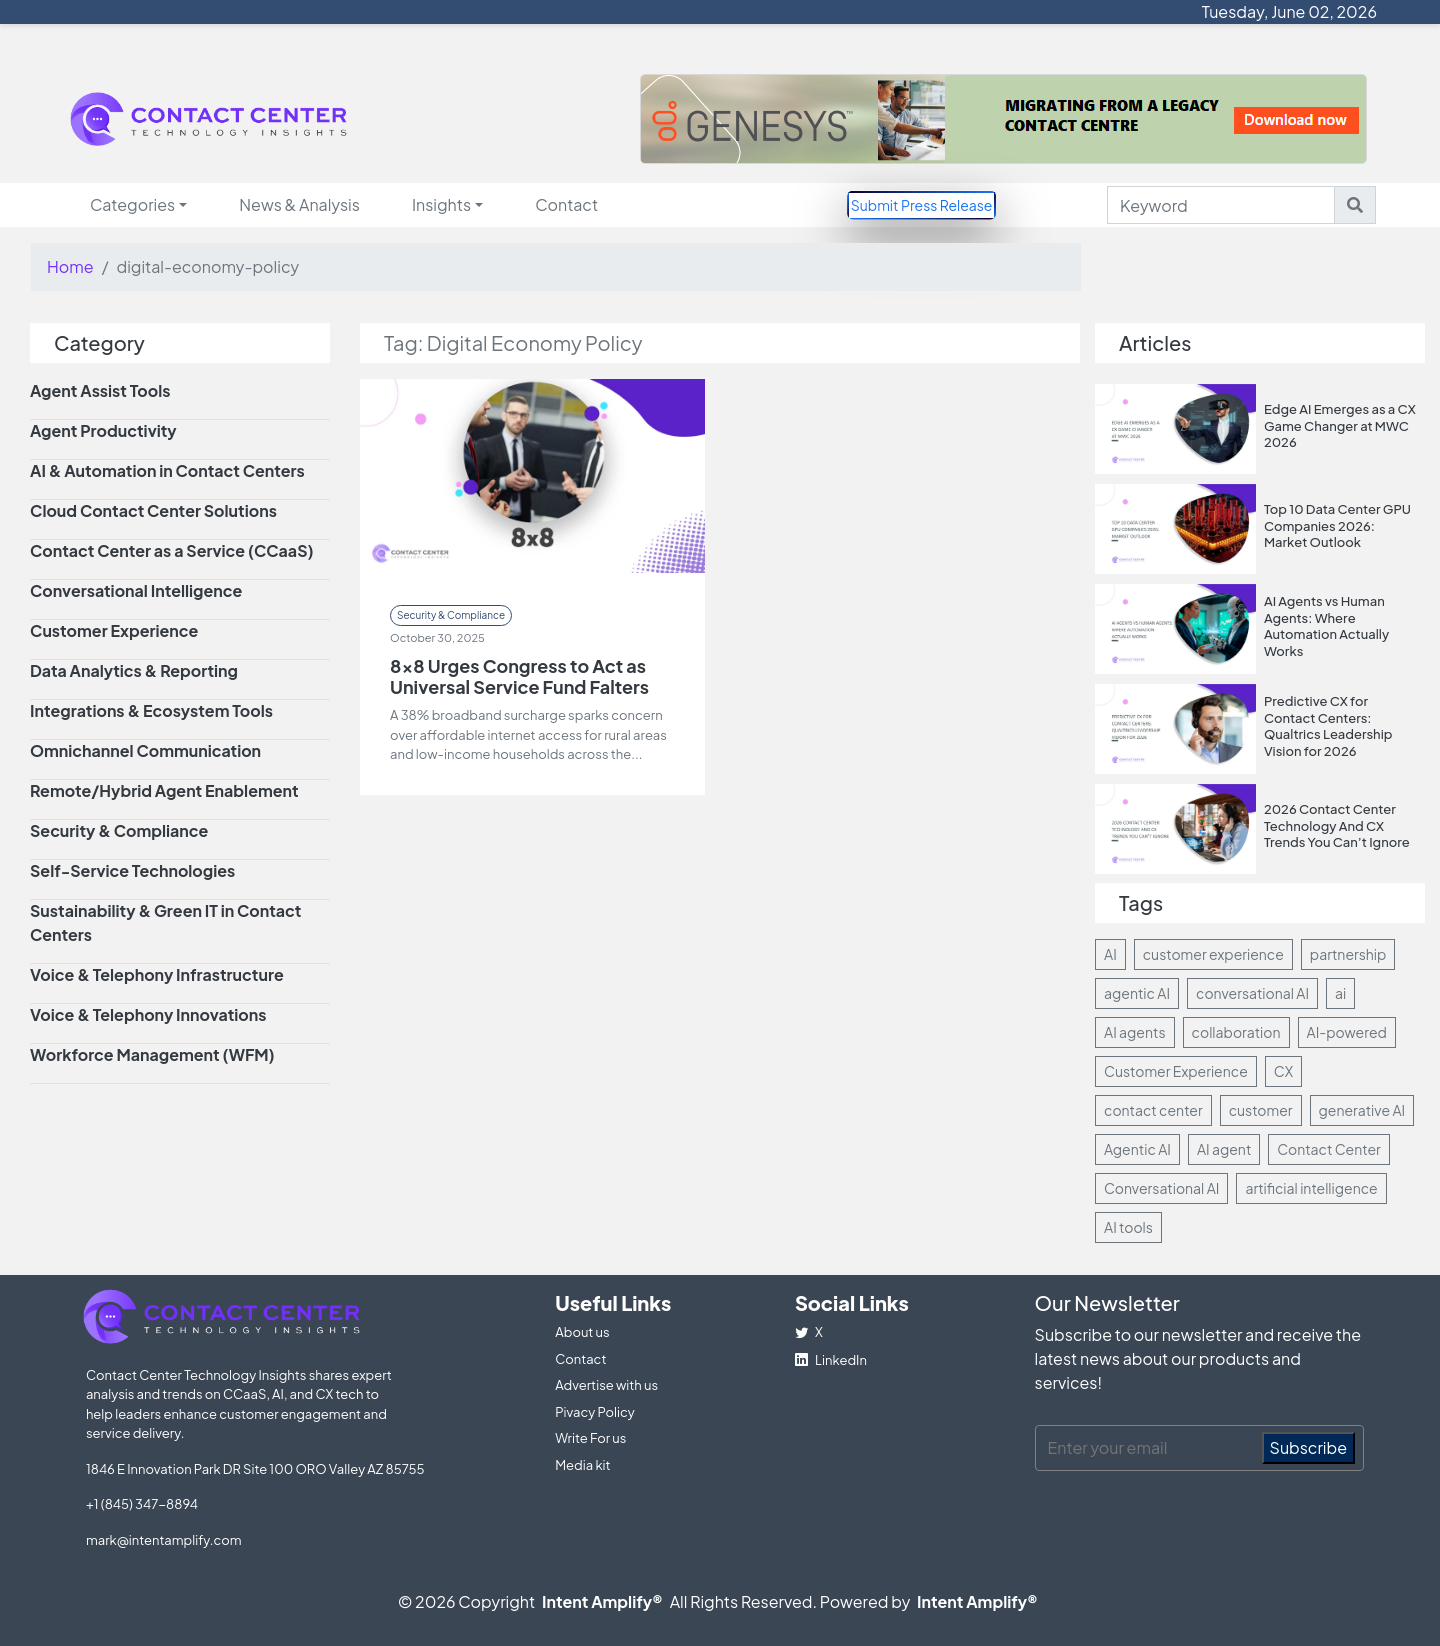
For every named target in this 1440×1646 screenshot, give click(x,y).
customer (1261, 1110)
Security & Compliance (451, 615)
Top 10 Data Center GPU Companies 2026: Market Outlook (1337, 525)
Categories (132, 204)
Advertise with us (606, 1385)
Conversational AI (1161, 1188)
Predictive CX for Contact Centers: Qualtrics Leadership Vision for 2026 (1328, 726)
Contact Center (1328, 1149)
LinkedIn (831, 1360)
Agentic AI (1137, 1149)
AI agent (1224, 1149)
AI (1110, 954)
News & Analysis (299, 204)
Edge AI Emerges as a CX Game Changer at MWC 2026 (1340, 425)
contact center (1153, 1110)
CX (1283, 1071)
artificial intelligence (1311, 1188)
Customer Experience (1176, 1071)
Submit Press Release (922, 205)
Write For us (590, 1438)
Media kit (582, 1465)
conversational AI (1252, 993)
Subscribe (1309, 1447)
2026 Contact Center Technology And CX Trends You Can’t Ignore (1337, 825)
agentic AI (1137, 993)
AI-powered (1347, 1032)
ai (1340, 993)
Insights (441, 204)
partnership (1348, 954)
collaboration (1236, 1032)
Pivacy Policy (595, 1412)
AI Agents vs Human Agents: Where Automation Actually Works (1326, 626)
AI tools (1128, 1227)
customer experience (1213, 954)
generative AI (1362, 1110)
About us (582, 1332)
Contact (566, 204)
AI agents (1135, 1032)
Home (70, 266)
